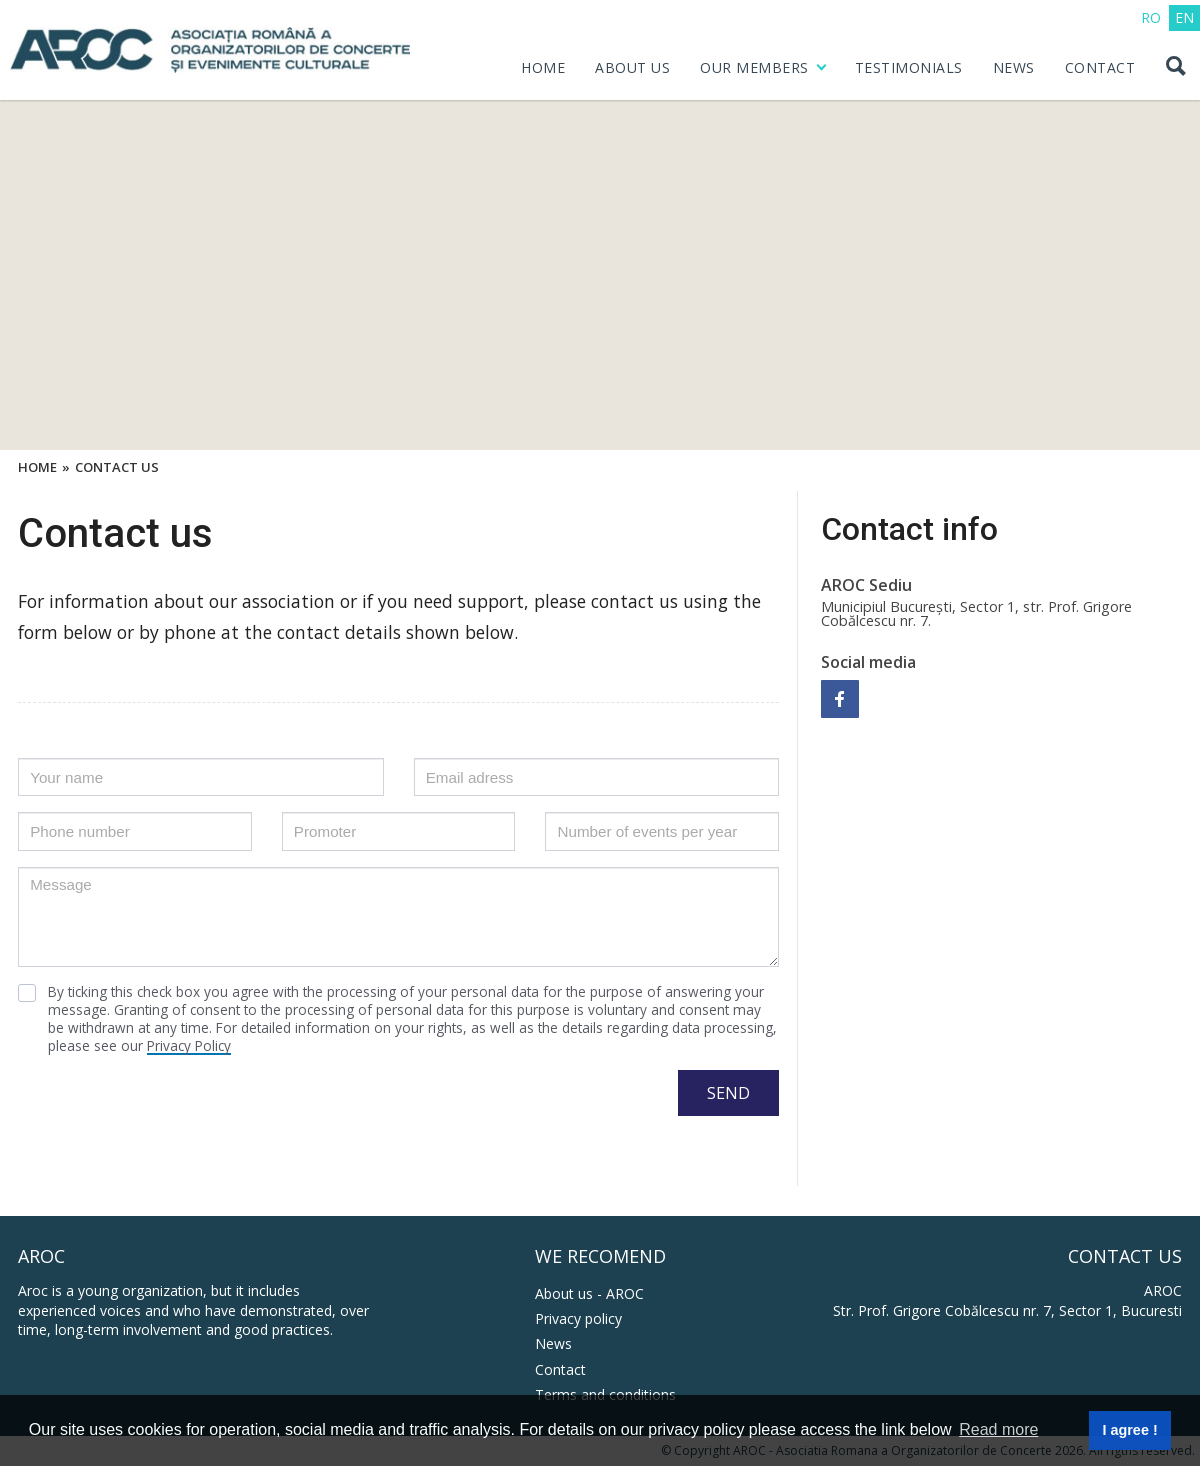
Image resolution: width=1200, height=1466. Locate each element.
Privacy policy (578, 1318)
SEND (728, 1093)
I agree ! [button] (1129, 1430)
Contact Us (117, 468)
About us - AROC (589, 1293)
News (553, 1343)
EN (1184, 17)
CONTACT (1100, 67)
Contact (560, 1369)
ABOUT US (632, 67)
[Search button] (1175, 68)
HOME (543, 67)
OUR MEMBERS (754, 67)
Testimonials (909, 67)
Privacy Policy (189, 1045)
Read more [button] (998, 1429)
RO (1151, 17)
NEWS (1014, 67)
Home (37, 468)
